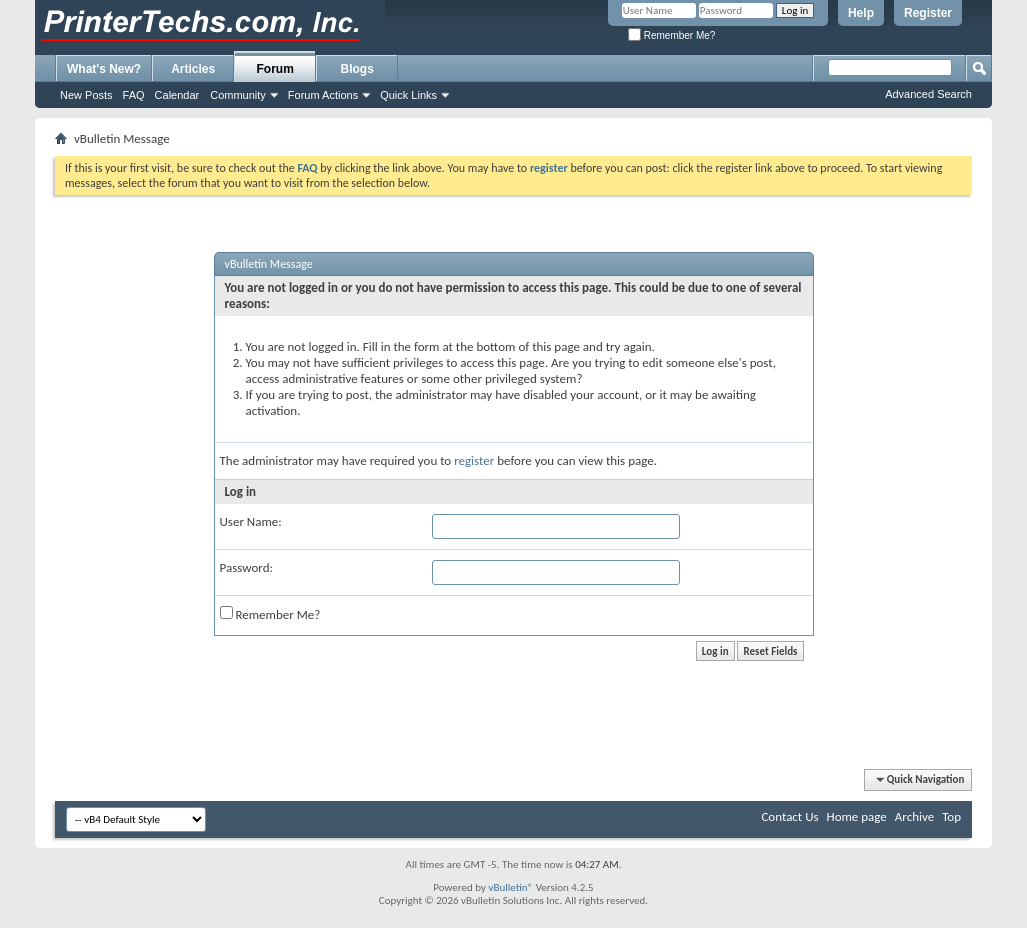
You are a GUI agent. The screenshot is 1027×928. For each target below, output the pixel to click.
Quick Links (408, 95)
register (474, 460)
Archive (914, 816)
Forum (275, 69)
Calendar (177, 95)
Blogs (357, 69)
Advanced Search (928, 94)
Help (861, 13)
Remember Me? (671, 35)
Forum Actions (323, 95)
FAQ (134, 95)
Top (951, 816)
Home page (857, 816)
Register (928, 13)
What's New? (104, 69)
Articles (193, 69)
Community (238, 95)
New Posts (86, 95)
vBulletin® (510, 887)
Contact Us (789, 816)
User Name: (251, 521)
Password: (246, 567)
